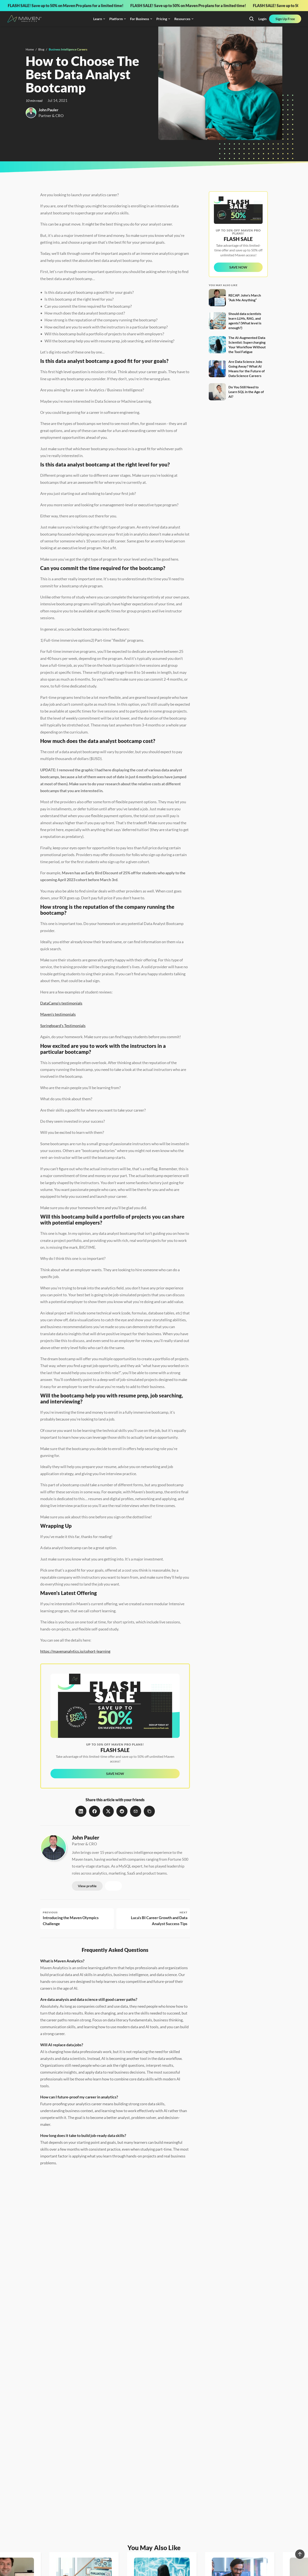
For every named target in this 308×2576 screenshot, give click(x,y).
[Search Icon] (251, 19)
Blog (41, 49)
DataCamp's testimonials (61, 1003)
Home (30, 49)
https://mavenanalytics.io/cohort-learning (75, 1651)
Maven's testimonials (58, 1014)
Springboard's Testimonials (63, 1025)
